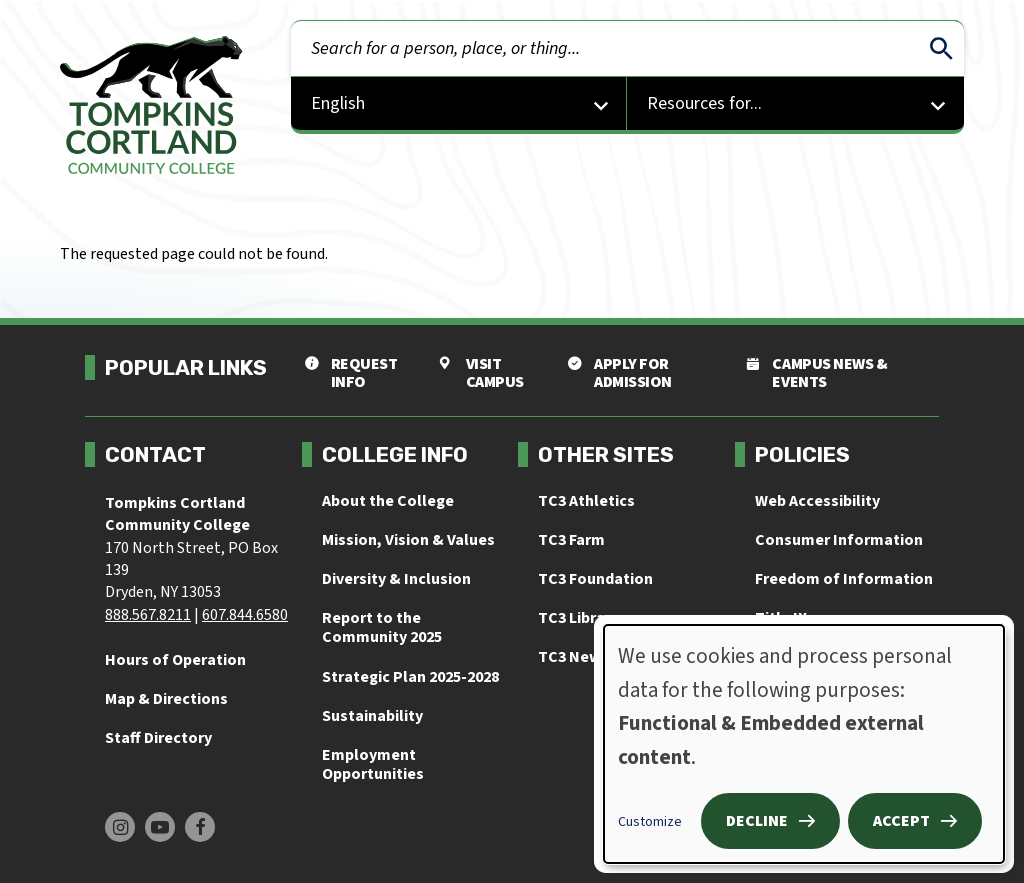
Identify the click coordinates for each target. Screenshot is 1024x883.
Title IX (781, 618)
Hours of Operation (175, 660)
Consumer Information (839, 540)
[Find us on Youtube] (160, 827)
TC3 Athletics (586, 501)
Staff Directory (158, 738)
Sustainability (372, 716)
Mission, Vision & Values (408, 540)
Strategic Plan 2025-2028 (410, 677)
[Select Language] (459, 105)
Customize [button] (650, 822)
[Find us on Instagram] (120, 827)
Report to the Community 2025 (382, 627)
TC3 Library (578, 618)
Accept (901, 821)
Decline (757, 821)
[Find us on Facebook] (200, 827)
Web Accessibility (817, 501)
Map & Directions (166, 699)
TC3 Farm (571, 540)
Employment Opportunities (373, 764)
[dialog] (804, 744)
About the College (388, 501)
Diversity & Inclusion (396, 579)
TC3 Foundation (595, 579)
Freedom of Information (844, 579)
